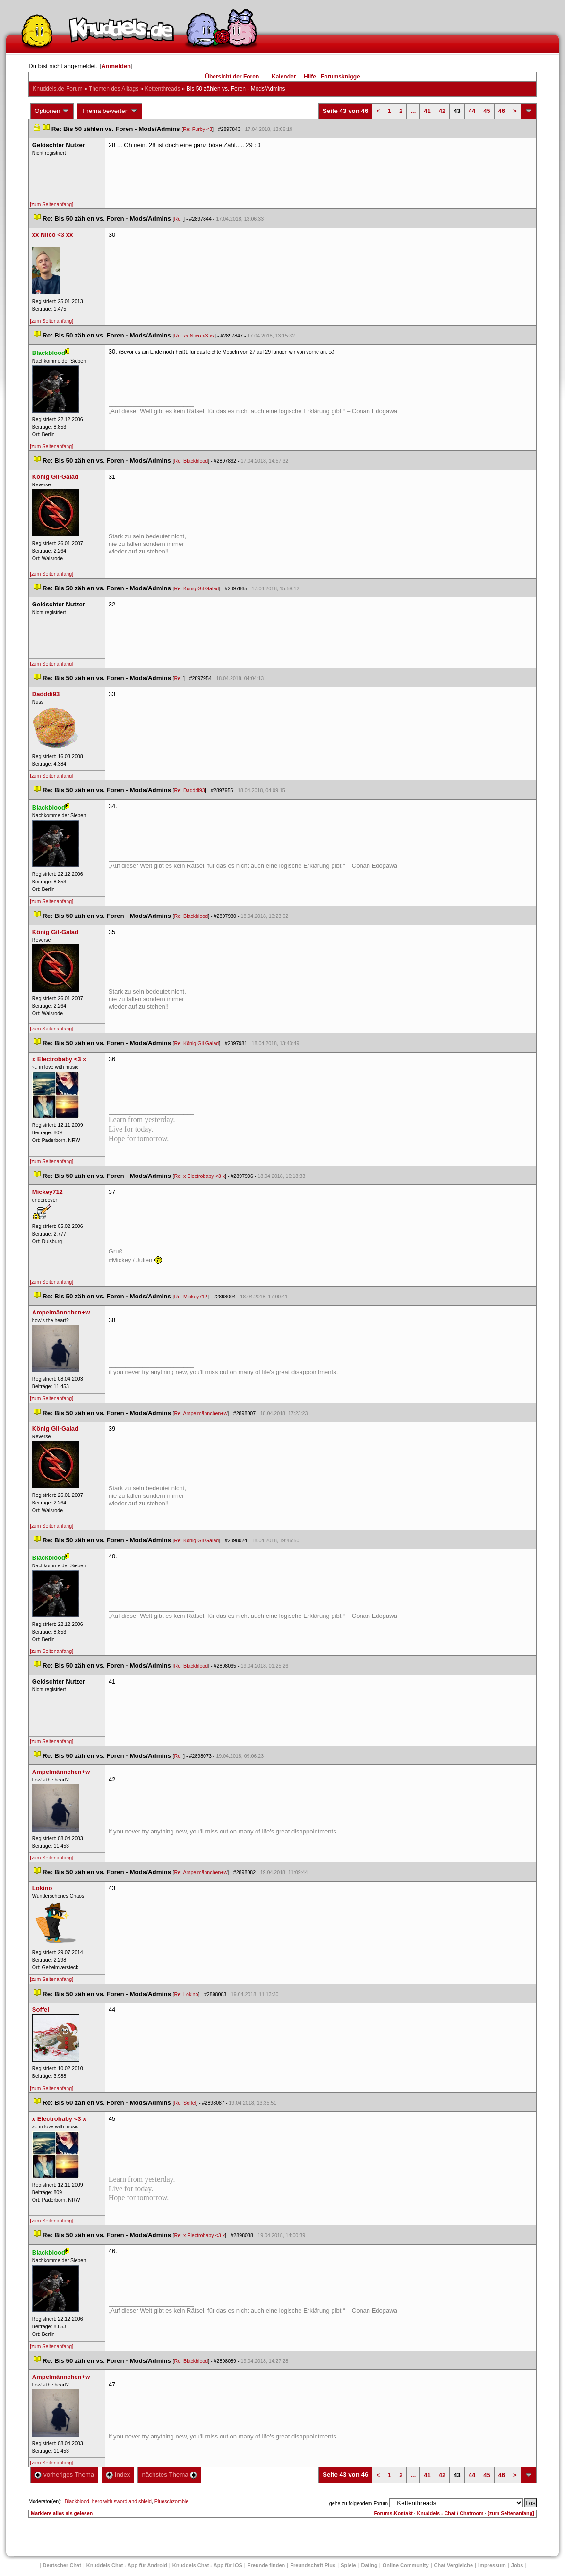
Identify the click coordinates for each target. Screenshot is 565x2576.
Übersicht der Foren (232, 76)
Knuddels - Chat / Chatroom (450, 2513)
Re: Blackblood (191, 461)
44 (472, 110)
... (413, 110)
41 (427, 110)
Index (118, 2474)
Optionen (51, 111)
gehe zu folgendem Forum (358, 2503)
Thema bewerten (109, 111)
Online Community (406, 2565)
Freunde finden (266, 2565)
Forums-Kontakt (393, 2513)
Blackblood (77, 2501)
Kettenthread (162, 89)
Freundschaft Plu (312, 2565)
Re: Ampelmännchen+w (200, 1413)
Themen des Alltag (113, 89)
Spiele (348, 2565)
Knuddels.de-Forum (57, 89)
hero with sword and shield (122, 2501)
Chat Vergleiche (453, 2565)
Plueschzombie (171, 2501)
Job (517, 2565)
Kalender (284, 76)
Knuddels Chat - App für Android (126, 2565)
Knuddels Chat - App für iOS (207, 2565)
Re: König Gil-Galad (196, 588)
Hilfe (310, 76)
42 (442, 110)
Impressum (492, 2565)
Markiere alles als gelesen (62, 2513)
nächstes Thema (169, 2474)
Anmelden (116, 65)
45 (486, 110)
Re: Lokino (186, 1994)
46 (501, 110)
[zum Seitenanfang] (51, 204)
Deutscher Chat (62, 2565)
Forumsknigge (340, 76)
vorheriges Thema (64, 2474)
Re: (178, 219)
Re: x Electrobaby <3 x (199, 1176)
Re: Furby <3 (197, 129)
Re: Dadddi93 (189, 790)
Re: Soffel (185, 2103)
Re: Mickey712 (190, 1296)
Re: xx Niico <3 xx (194, 335)
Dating (369, 2565)
